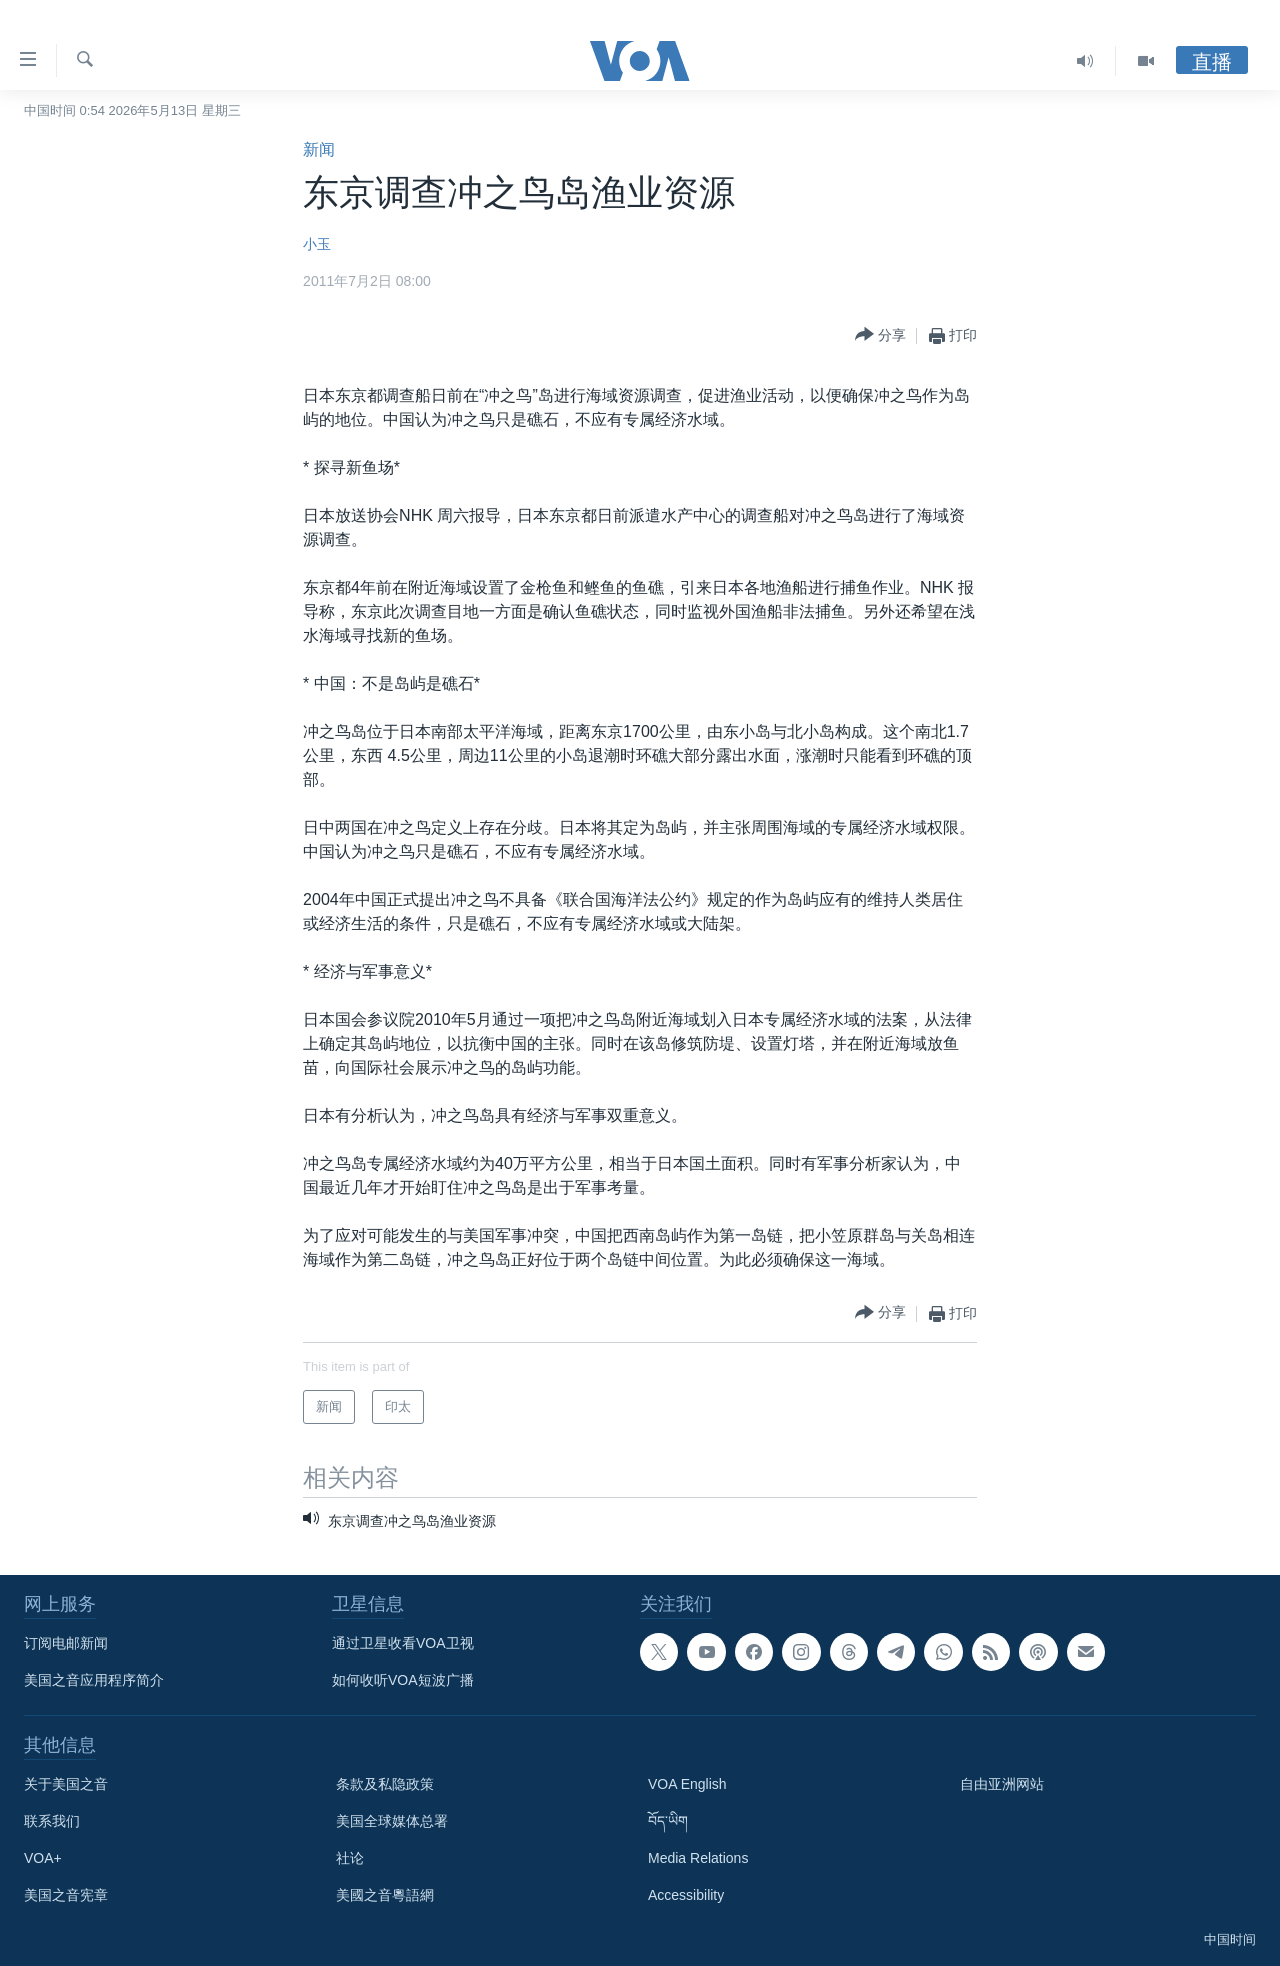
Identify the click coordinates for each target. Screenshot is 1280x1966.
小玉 (317, 244)
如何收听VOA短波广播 (403, 1680)
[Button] (880, 335)
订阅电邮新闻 (66, 1643)
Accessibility (686, 1895)
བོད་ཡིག (668, 1821)
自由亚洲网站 (1002, 1784)
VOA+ (43, 1858)
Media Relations (698, 1858)
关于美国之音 (66, 1784)
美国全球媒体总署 (392, 1821)
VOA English (687, 1784)
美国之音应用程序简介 (94, 1680)
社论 (350, 1858)
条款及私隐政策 (385, 1784)
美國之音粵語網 (385, 1895)
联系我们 (52, 1821)
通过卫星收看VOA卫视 (403, 1643)
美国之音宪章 (66, 1895)
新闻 (319, 149)
